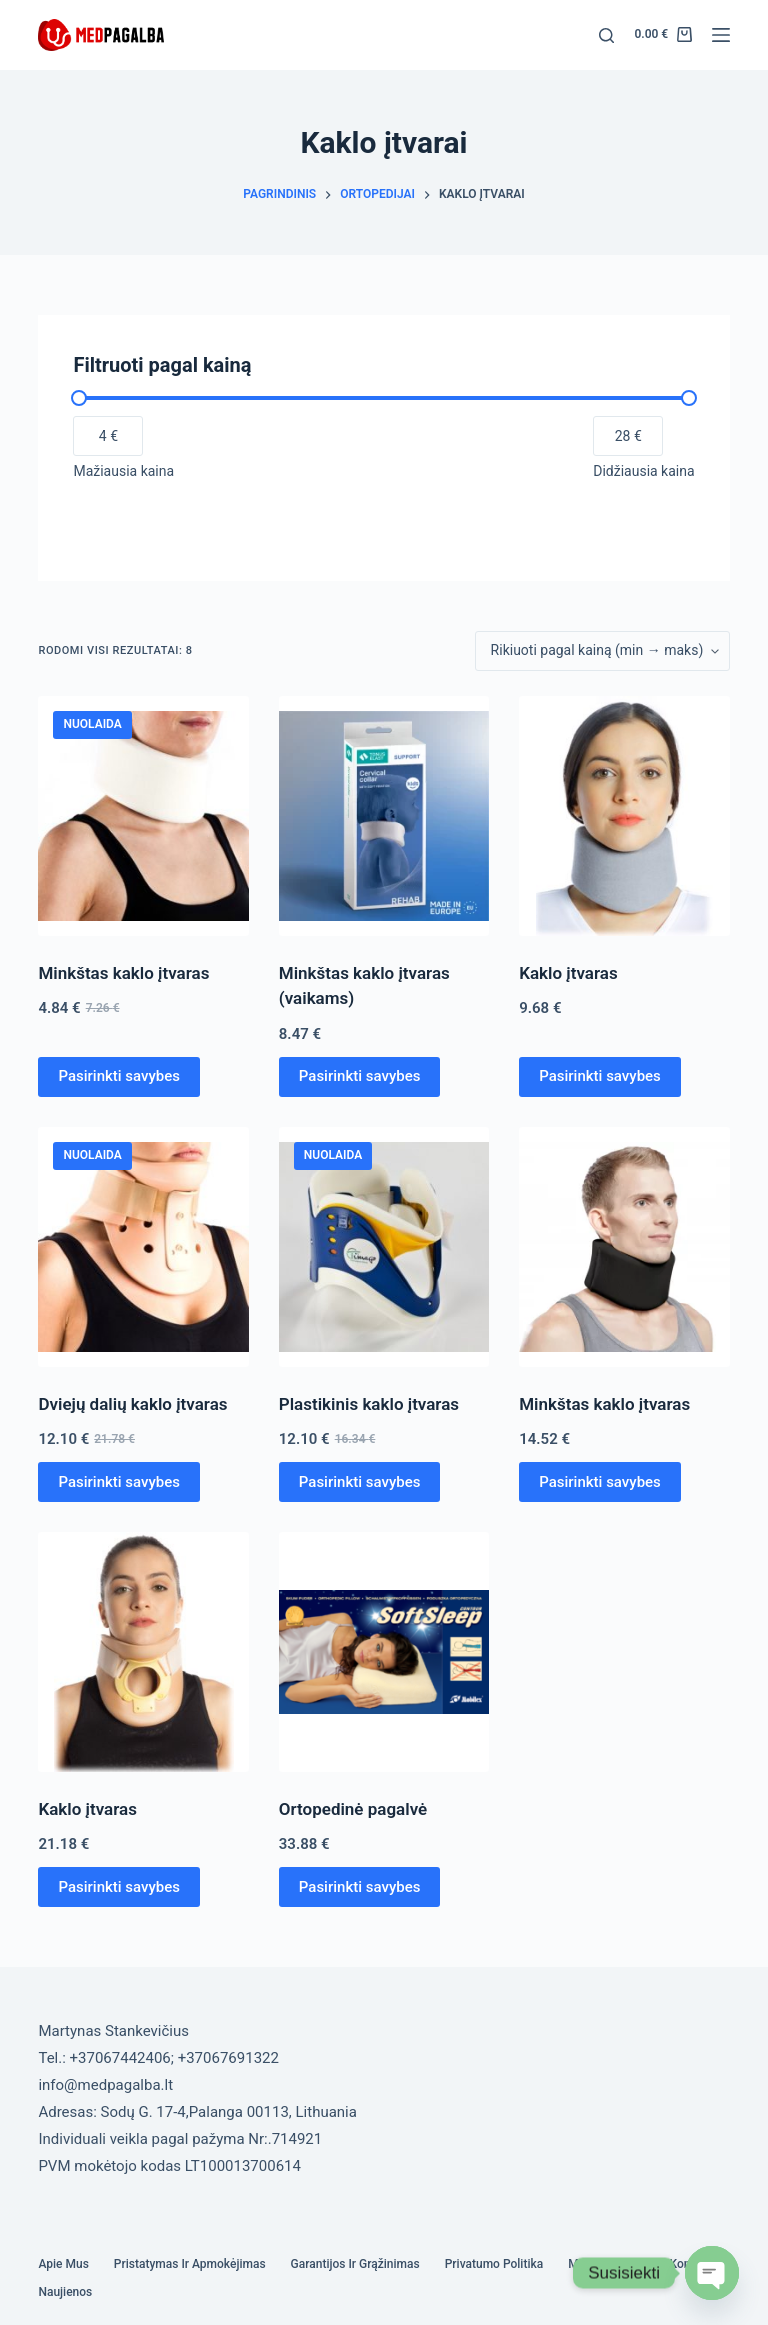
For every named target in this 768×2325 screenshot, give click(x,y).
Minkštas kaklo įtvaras (123, 973)
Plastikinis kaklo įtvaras (369, 1404)
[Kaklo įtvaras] (624, 816)
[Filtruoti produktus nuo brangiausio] (628, 436)
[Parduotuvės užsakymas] (602, 651)
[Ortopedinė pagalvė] (384, 1652)
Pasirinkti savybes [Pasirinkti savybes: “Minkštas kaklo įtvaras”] (119, 1076)
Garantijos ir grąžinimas (355, 2264)
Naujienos (65, 2292)
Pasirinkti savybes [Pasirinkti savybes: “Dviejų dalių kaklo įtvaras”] (119, 1482)
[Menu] (721, 35)
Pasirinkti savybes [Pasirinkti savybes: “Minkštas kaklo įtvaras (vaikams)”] (360, 1076)
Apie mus (63, 2264)
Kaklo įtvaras (568, 973)
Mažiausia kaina (123, 471)
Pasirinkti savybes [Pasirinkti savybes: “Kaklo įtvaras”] (600, 1076)
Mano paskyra (606, 2264)
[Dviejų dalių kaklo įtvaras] (143, 1247)
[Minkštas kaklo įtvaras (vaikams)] (384, 816)
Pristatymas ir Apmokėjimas (190, 2264)
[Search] (606, 35)
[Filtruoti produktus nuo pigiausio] (108, 436)
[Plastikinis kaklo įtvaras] (384, 1247)
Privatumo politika (494, 2264)
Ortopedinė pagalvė (353, 1809)
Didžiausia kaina (643, 471)
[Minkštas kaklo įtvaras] (143, 816)
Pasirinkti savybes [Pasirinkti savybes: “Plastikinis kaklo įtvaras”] (360, 1482)
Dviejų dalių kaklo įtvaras (132, 1404)
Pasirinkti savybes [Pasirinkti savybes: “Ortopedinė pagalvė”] (360, 1887)
